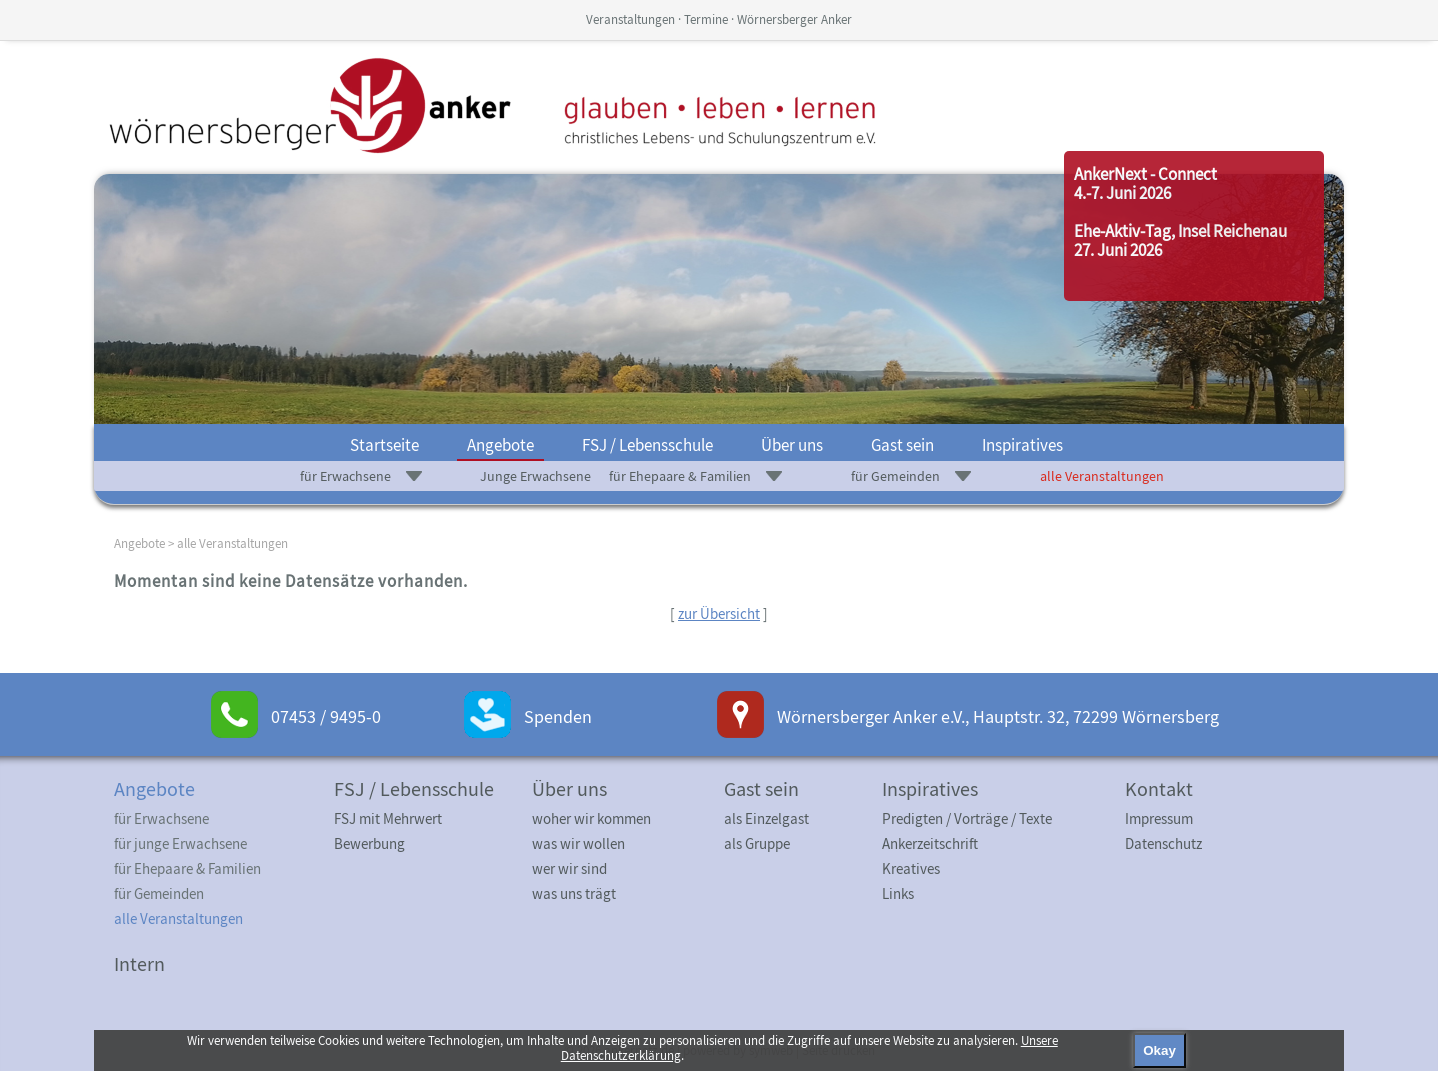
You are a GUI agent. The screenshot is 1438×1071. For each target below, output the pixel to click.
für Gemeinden (895, 476)
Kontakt (1159, 788)
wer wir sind (569, 868)
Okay (1159, 1050)
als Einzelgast (766, 818)
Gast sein (902, 445)
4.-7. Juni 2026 (1122, 193)
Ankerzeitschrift (930, 843)
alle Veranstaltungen (1102, 476)
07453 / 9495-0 (326, 716)
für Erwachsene (345, 476)
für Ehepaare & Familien (680, 476)
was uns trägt (574, 893)
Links (898, 893)
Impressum (1159, 818)
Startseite (384, 445)
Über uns (792, 445)
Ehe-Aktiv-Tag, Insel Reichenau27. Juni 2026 (1180, 240)
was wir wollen (578, 843)
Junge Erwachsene (535, 476)
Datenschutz (1163, 843)
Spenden (558, 716)
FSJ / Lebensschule (647, 445)
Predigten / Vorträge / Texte (967, 818)
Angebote (500, 445)
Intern (139, 963)
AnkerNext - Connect (1145, 174)
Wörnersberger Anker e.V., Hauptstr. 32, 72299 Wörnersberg (998, 716)
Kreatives (911, 868)
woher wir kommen (591, 818)
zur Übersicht (719, 613)
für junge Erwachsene (180, 843)
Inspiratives (1022, 445)
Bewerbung (369, 843)
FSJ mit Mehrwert (388, 818)
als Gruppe (757, 843)
